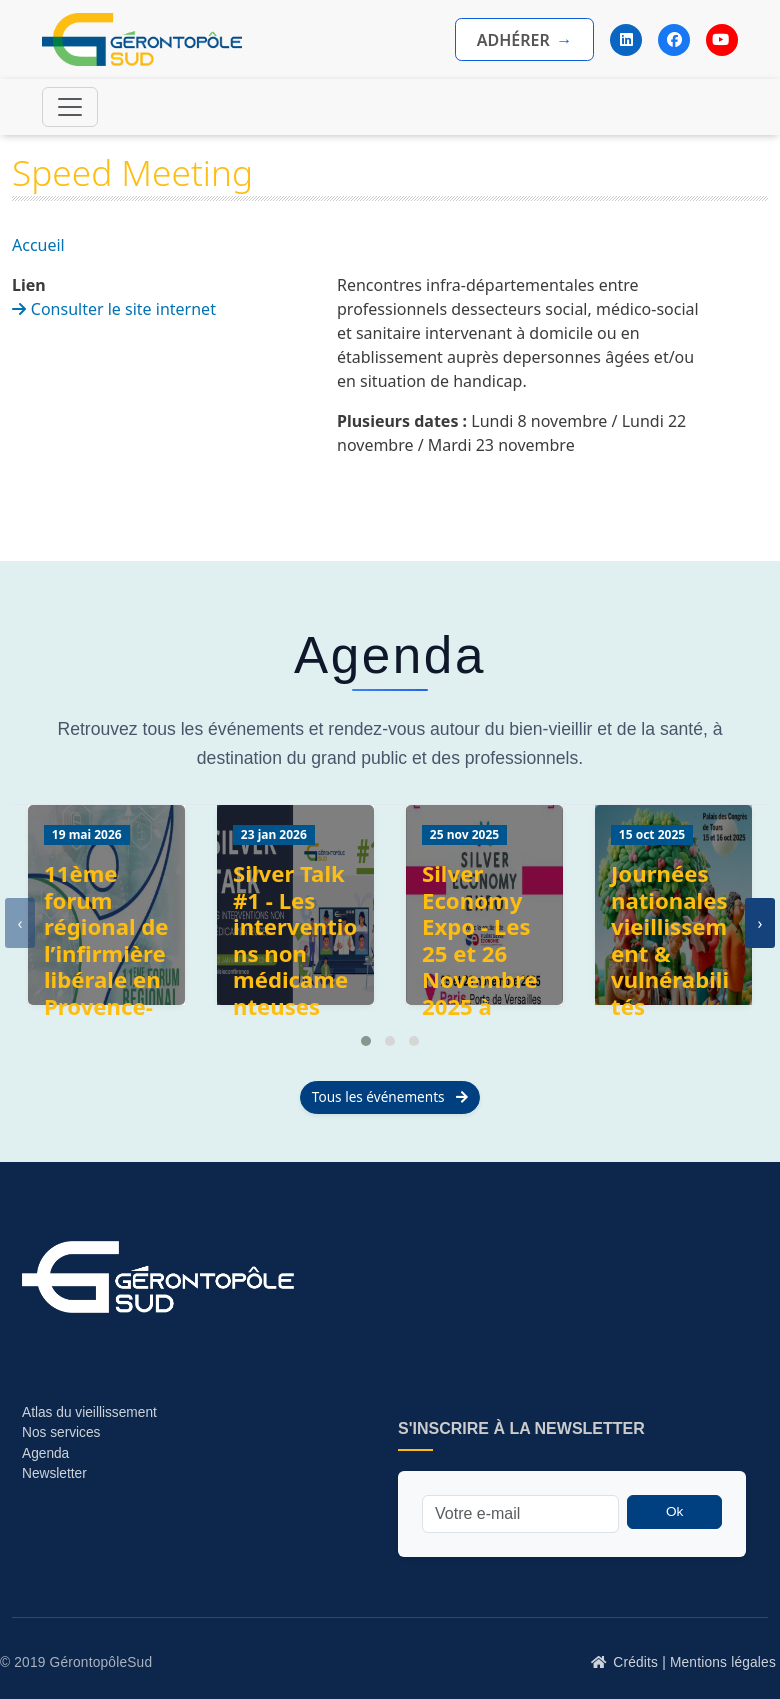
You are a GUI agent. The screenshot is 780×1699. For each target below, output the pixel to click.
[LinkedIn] (626, 40)
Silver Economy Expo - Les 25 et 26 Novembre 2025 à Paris (480, 953)
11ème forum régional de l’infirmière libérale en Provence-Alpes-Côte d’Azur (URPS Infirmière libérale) (106, 1006)
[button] (366, 1041)
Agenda (45, 1453)
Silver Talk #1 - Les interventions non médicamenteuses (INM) (295, 953)
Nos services (63, 1432)
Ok (674, 1511)
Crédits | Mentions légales (694, 1662)
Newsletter (54, 1473)
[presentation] (20, 923)
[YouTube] (722, 40)
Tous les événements (390, 1096)
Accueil (38, 245)
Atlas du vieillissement (89, 1412)
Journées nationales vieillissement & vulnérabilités (670, 940)
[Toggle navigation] (70, 107)
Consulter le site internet (123, 309)
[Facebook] (674, 40)
